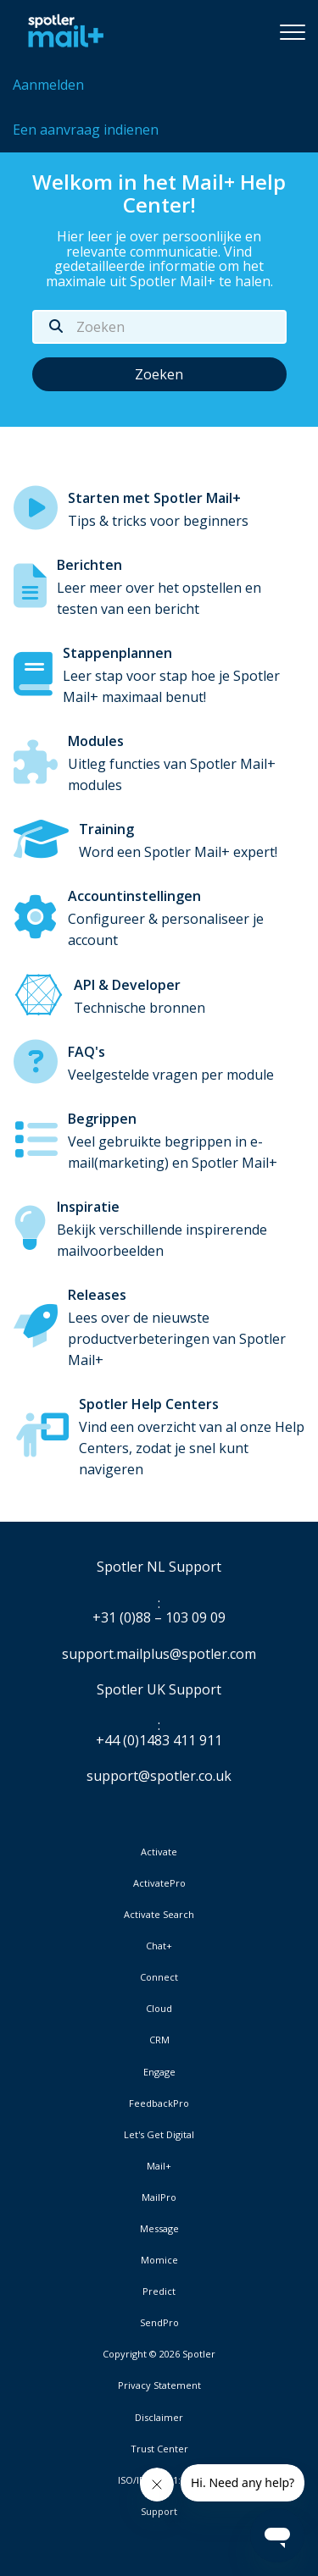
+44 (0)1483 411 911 (159, 1741)
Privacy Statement (159, 2385)
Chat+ (159, 1946)
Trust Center (159, 2449)
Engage (159, 2072)
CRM (159, 2040)
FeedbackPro (159, 2103)
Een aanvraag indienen (86, 129)
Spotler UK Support (159, 1690)
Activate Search (159, 1915)
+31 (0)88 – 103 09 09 (159, 1618)
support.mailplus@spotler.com (159, 1654)
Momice (159, 2260)
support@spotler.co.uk (159, 1775)
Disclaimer (159, 2418)
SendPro (159, 2322)
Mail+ (159, 2166)
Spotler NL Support (159, 1567)
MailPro (159, 2197)
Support (159, 2511)
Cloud (159, 2009)
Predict (159, 2291)
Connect (159, 1977)
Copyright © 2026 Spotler (159, 2354)
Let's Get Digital (159, 2135)
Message (159, 2229)
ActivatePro (159, 1883)
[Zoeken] (159, 327)
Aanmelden (48, 84)
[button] (292, 31)
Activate (159, 1852)
